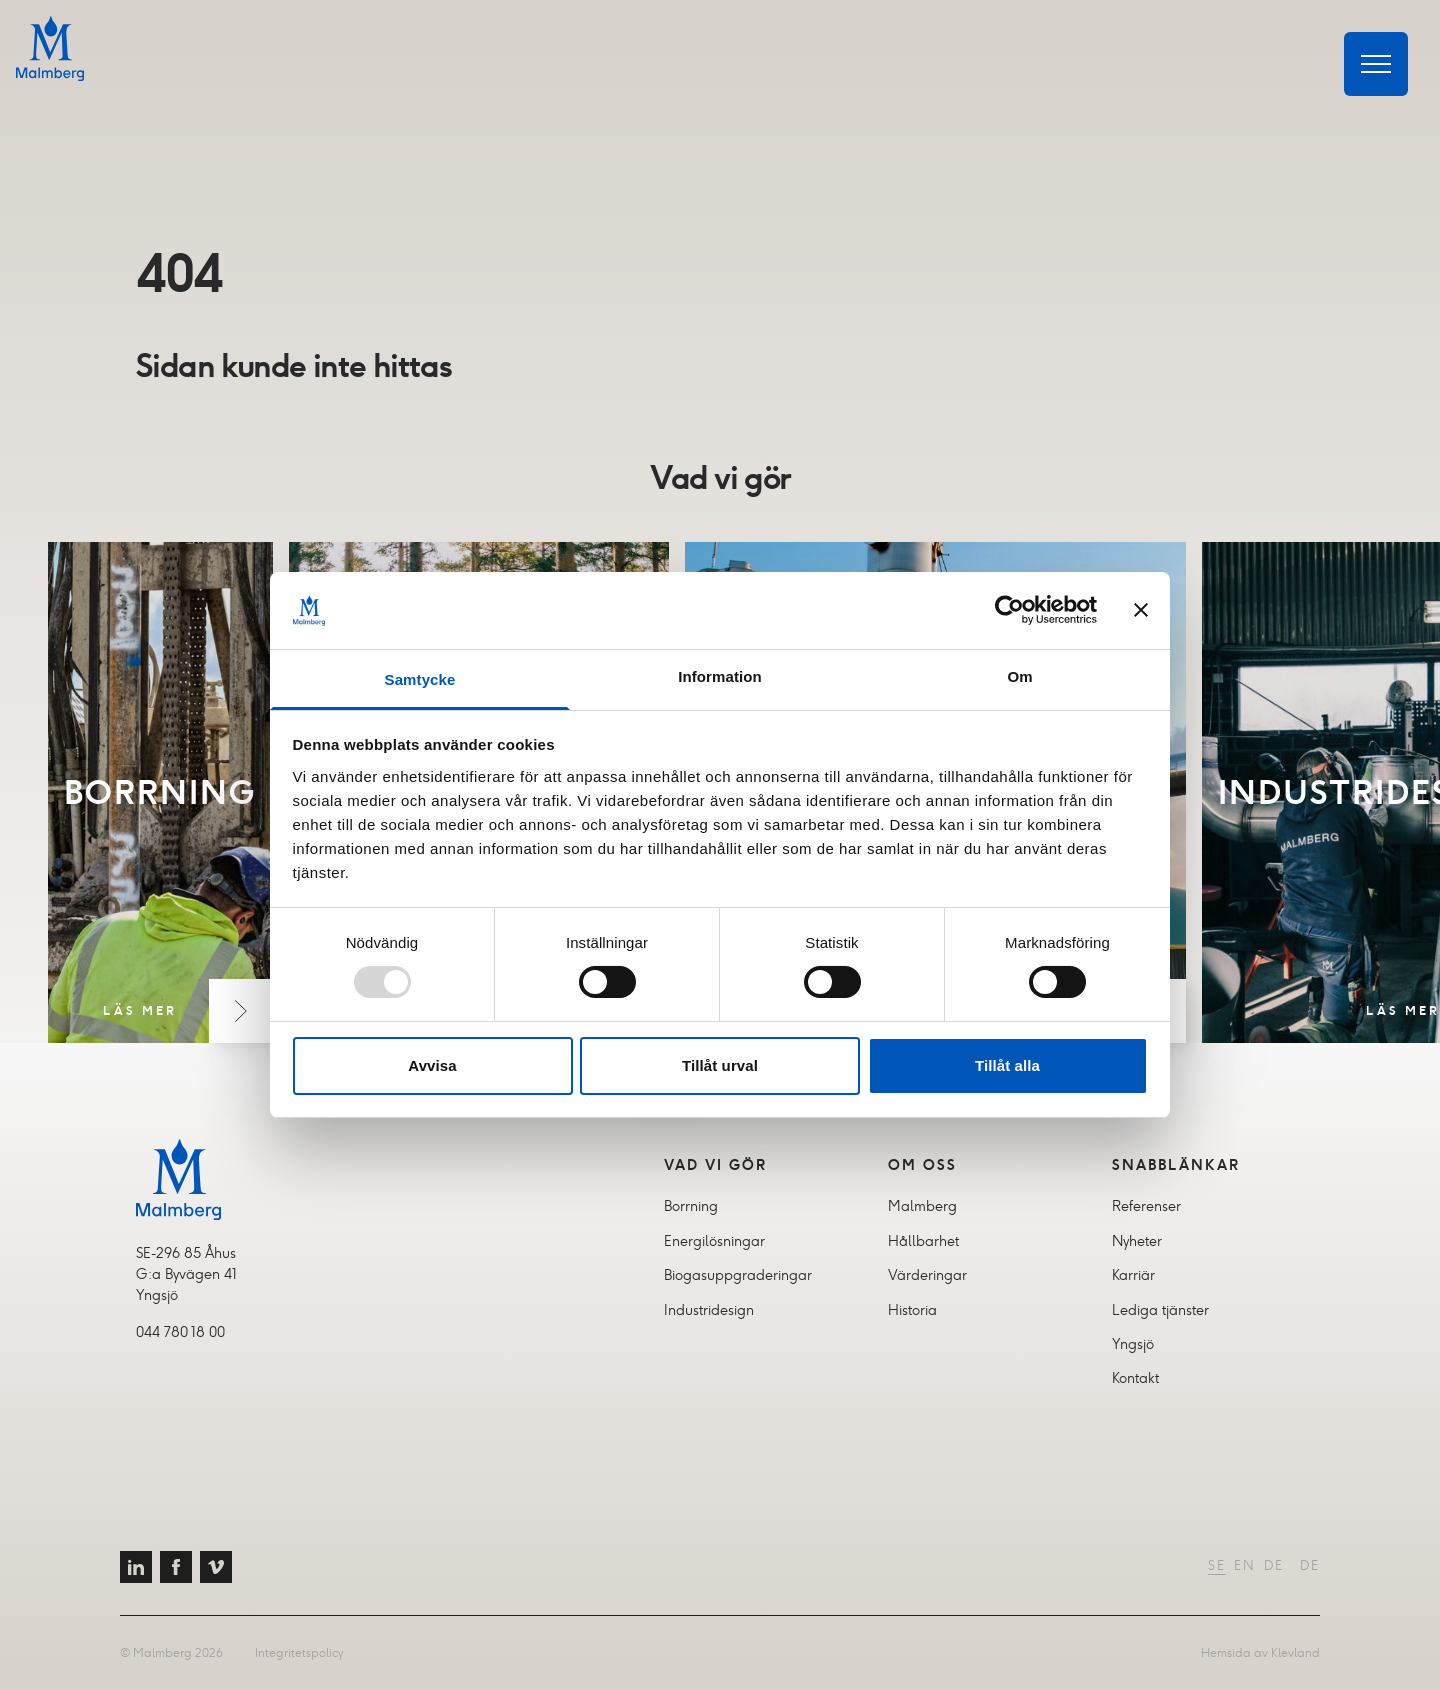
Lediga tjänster (1160, 1310)
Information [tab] (720, 676)
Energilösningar (714, 1241)
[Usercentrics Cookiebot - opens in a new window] (1009, 610)
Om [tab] (1019, 676)
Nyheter (1137, 1241)
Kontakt (1135, 1378)
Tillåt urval (720, 1065)
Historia (912, 1310)
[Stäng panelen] (1141, 610)
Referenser (1146, 1206)
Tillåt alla (1007, 1065)
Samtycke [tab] (420, 679)
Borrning (691, 1206)
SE (1217, 1565)
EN (1245, 1565)
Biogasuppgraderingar (738, 1275)
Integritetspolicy (299, 1652)
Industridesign (709, 1310)
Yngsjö (1133, 1344)
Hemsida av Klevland (1260, 1652)
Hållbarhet (923, 1241)
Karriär (1133, 1275)
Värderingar (927, 1275)
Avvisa (432, 1065)
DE (1274, 1565)
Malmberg (922, 1206)
